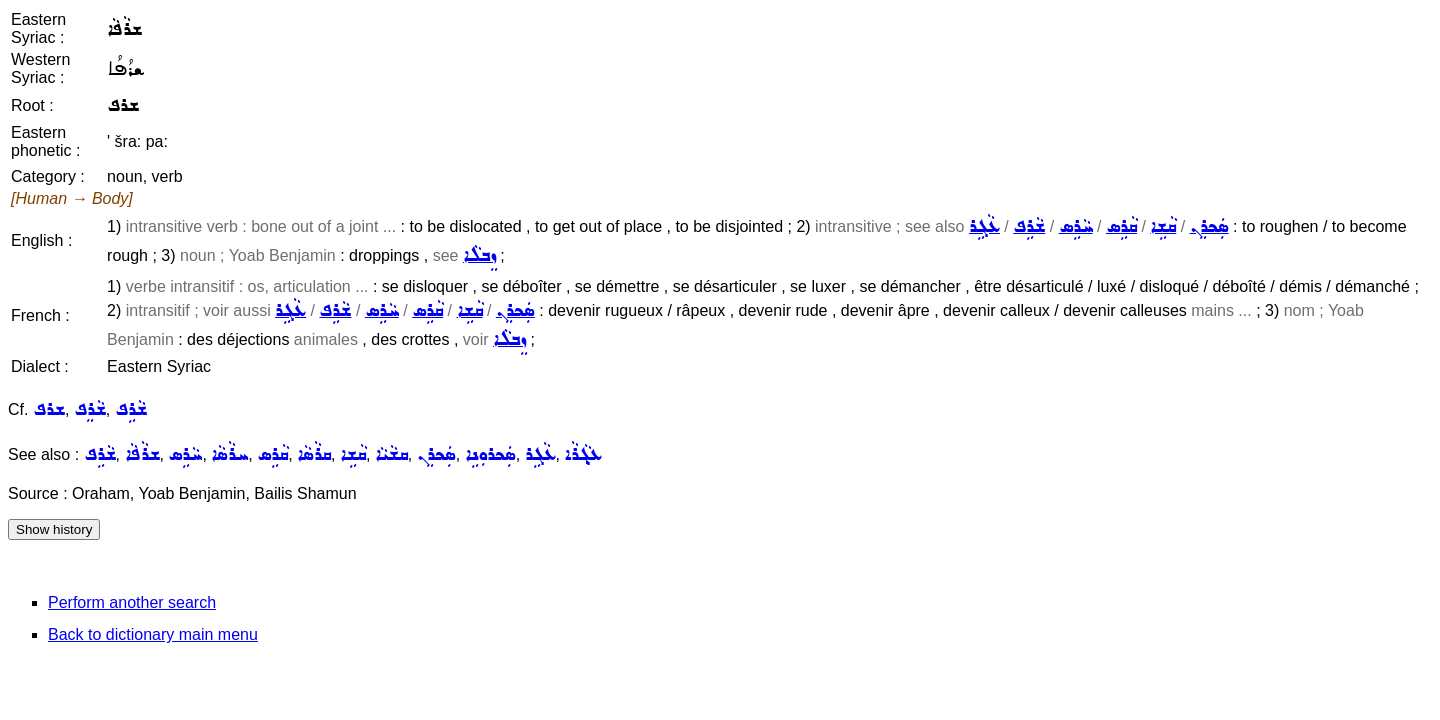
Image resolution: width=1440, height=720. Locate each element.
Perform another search (132, 602)
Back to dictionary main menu (153, 634)
